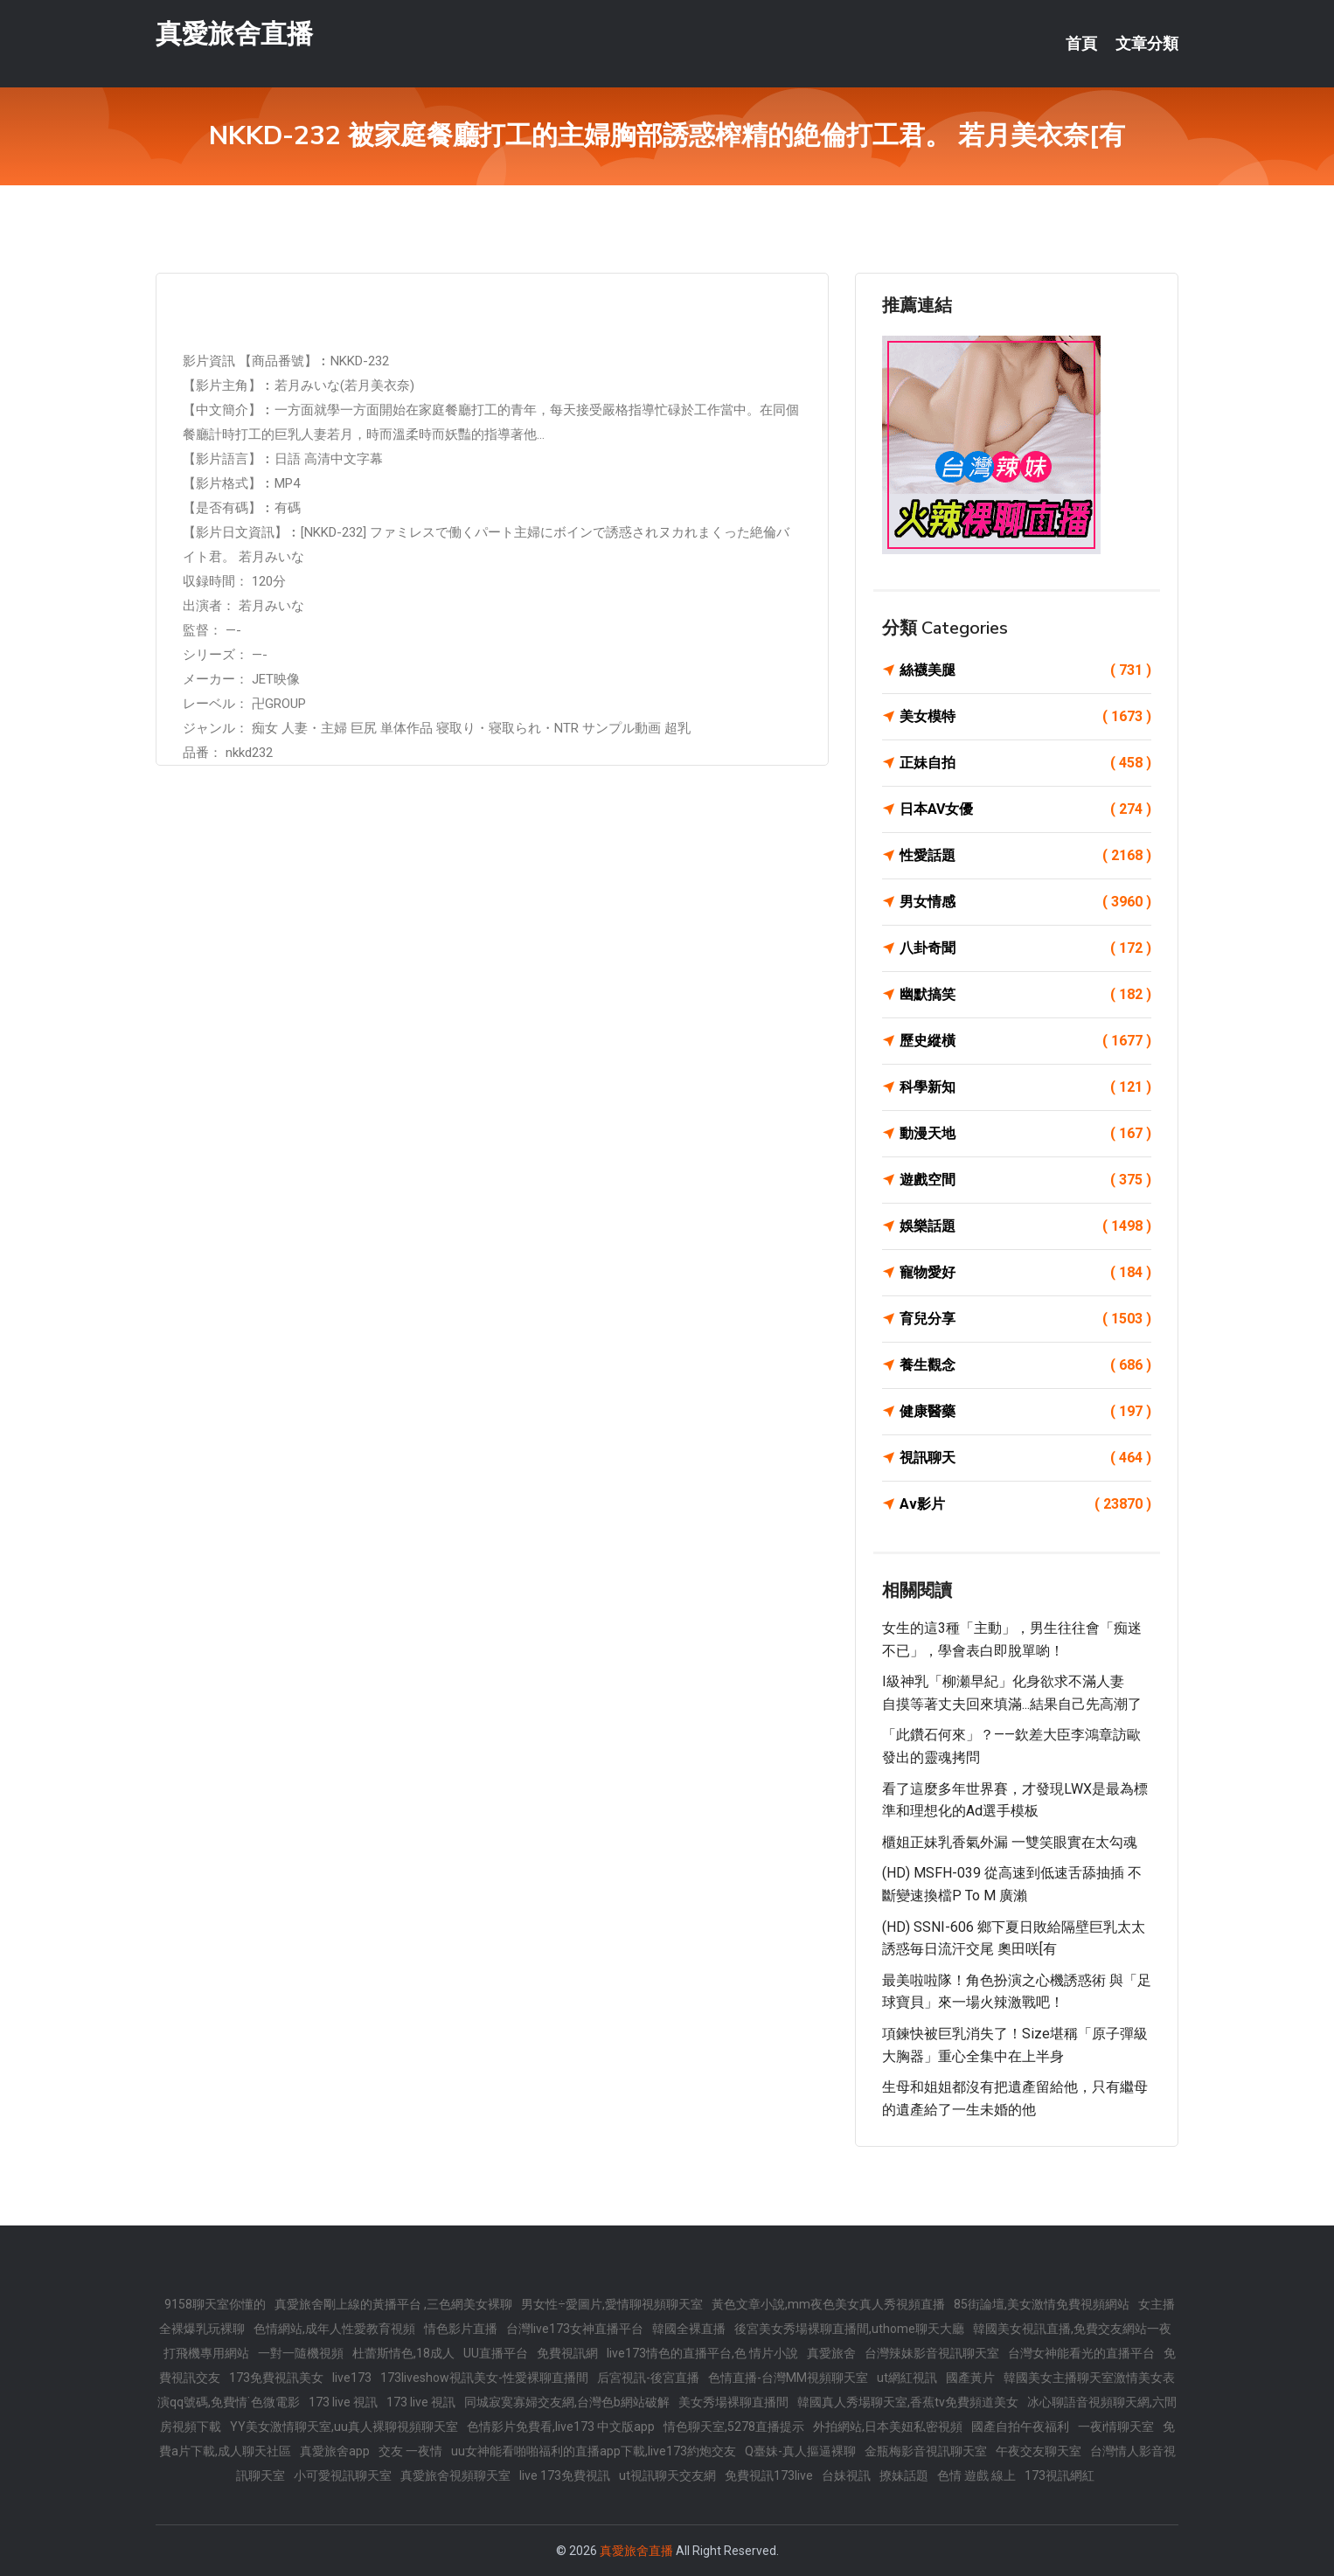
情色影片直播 (460, 2329)
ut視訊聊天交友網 (667, 2475)
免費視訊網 (567, 2353)
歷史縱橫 (1025, 1041)
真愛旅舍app (335, 2451)
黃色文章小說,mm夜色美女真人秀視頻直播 (828, 2304)
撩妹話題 (903, 2475)
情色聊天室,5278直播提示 (734, 2427)
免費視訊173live (769, 2475)
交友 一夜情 (410, 2451)
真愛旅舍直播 (234, 33)
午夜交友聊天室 (1038, 2451)
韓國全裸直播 (689, 2329)
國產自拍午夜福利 (1020, 2427)
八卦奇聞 (1025, 948)
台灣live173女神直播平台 (574, 2329)
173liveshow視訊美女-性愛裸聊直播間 (484, 2378)
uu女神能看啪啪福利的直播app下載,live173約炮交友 (593, 2451)
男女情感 (1025, 902)
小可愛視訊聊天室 (343, 2475)
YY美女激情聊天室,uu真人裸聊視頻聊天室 (344, 2427)
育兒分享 (1025, 1319)
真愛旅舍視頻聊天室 (455, 2475)
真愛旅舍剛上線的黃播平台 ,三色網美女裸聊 (393, 2304)
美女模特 (1025, 717)
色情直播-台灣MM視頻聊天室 (788, 2378)
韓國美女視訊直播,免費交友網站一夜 (1072, 2329)
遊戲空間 (1025, 1180)
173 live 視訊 (343, 2402)
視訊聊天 (1025, 1458)
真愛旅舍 (831, 2353)
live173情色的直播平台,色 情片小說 (702, 2353)
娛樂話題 (1025, 1226)
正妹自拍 (1025, 763)
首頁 (1081, 43)
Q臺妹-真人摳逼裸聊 (800, 2451)
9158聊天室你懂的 (215, 2304)
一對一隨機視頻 (301, 2353)
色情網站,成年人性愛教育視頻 (334, 2329)
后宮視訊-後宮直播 (648, 2378)
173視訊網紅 (1059, 2475)
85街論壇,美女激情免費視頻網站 (1041, 2304)
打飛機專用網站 (206, 2353)
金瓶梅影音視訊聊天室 (926, 2451)
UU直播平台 (495, 2353)
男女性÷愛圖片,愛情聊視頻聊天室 (612, 2304)
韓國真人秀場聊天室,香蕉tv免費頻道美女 (907, 2402)
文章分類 (1146, 43)
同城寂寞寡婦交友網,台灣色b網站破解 (567, 2402)
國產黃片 (970, 2378)
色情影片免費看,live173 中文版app (561, 2427)
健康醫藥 (1025, 1411)
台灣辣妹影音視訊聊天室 (932, 2353)
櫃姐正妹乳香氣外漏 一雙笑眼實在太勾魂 (1009, 1842)
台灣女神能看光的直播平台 (1081, 2353)
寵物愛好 (1025, 1272)
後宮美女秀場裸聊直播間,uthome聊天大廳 (849, 2329)
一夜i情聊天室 (1116, 2427)
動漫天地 (1025, 1133)
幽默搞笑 (1025, 994)
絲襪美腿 (1025, 670)
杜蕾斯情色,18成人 (403, 2353)
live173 (352, 2378)
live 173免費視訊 (564, 2475)
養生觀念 (1025, 1365)
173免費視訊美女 (276, 2378)
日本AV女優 (1025, 809)
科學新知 (1025, 1087)
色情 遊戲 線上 (976, 2475)
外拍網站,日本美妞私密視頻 (887, 2427)
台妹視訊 (846, 2475)
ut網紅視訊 (907, 2378)
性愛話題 (1025, 856)
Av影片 (1025, 1504)
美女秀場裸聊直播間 (733, 2402)
